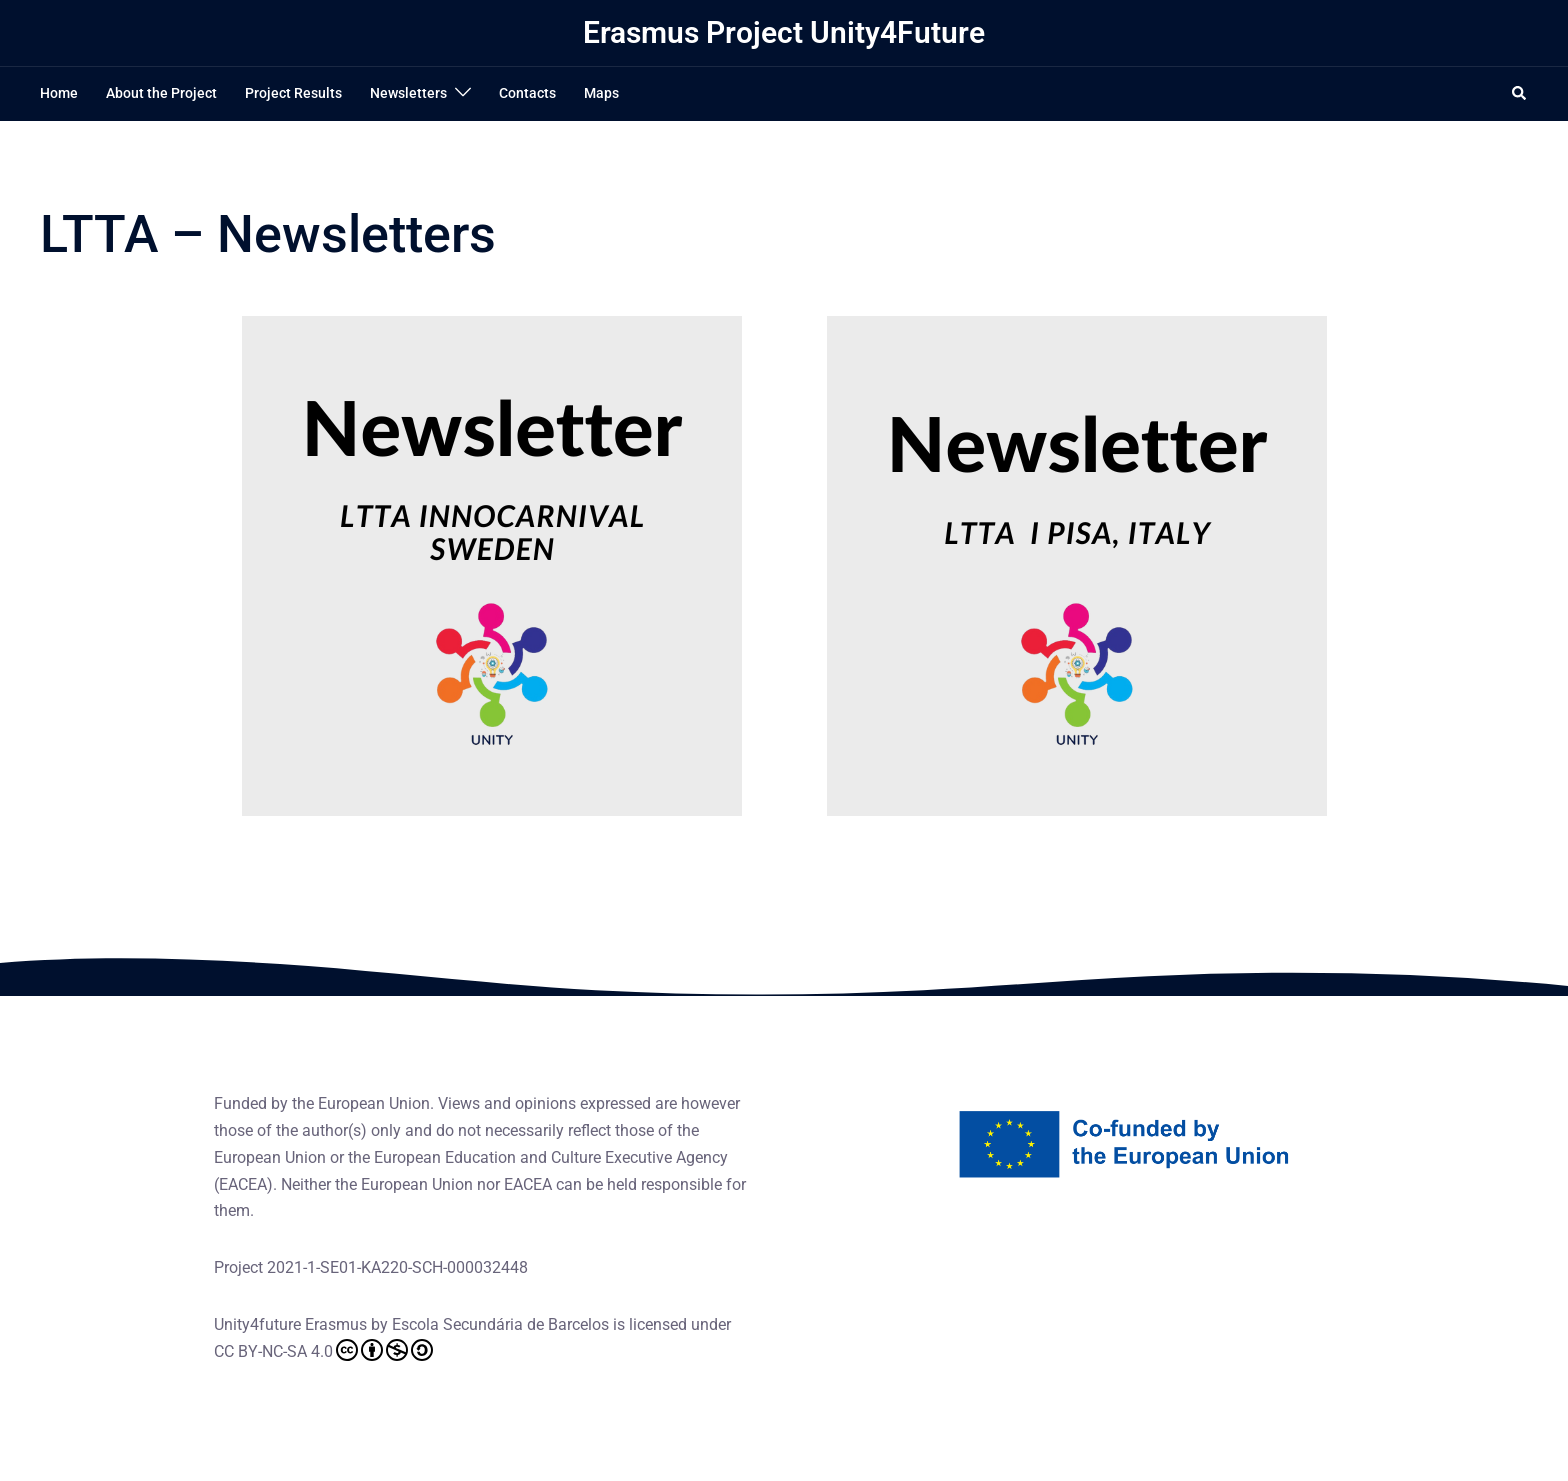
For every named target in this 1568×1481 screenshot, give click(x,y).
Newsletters (408, 93)
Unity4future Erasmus (290, 1324)
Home (59, 93)
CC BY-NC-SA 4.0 (323, 1350)
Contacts (527, 93)
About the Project (161, 93)
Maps (601, 93)
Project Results (293, 93)
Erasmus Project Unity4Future (784, 32)
